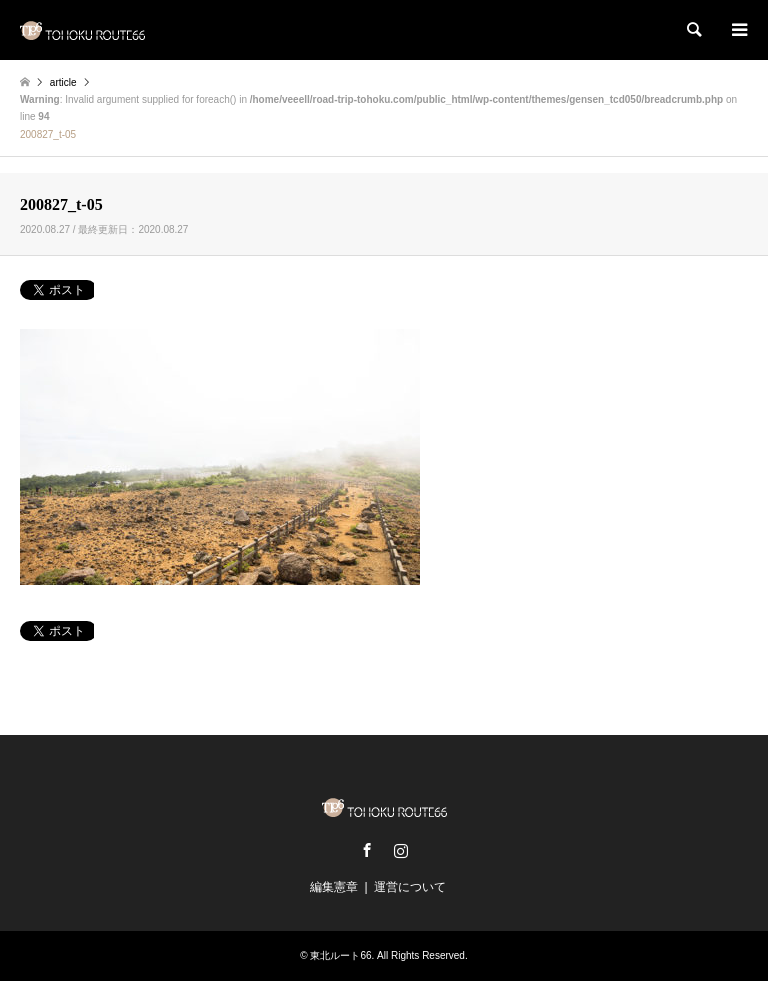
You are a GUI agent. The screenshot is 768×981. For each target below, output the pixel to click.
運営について (410, 887)
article (63, 82)
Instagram (401, 850)
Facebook (367, 850)
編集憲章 (334, 887)
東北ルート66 (340, 955)
